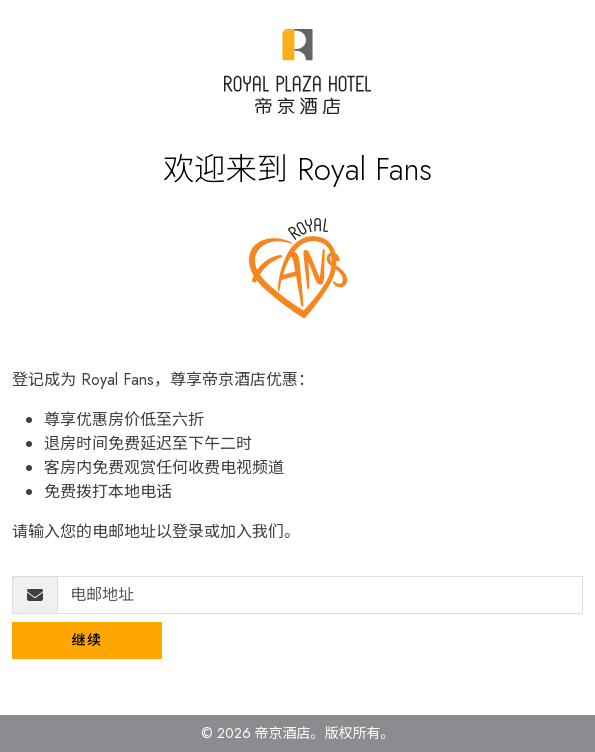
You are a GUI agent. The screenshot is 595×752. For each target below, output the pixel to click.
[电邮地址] (320, 595)
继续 (87, 640)
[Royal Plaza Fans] (297, 71)
